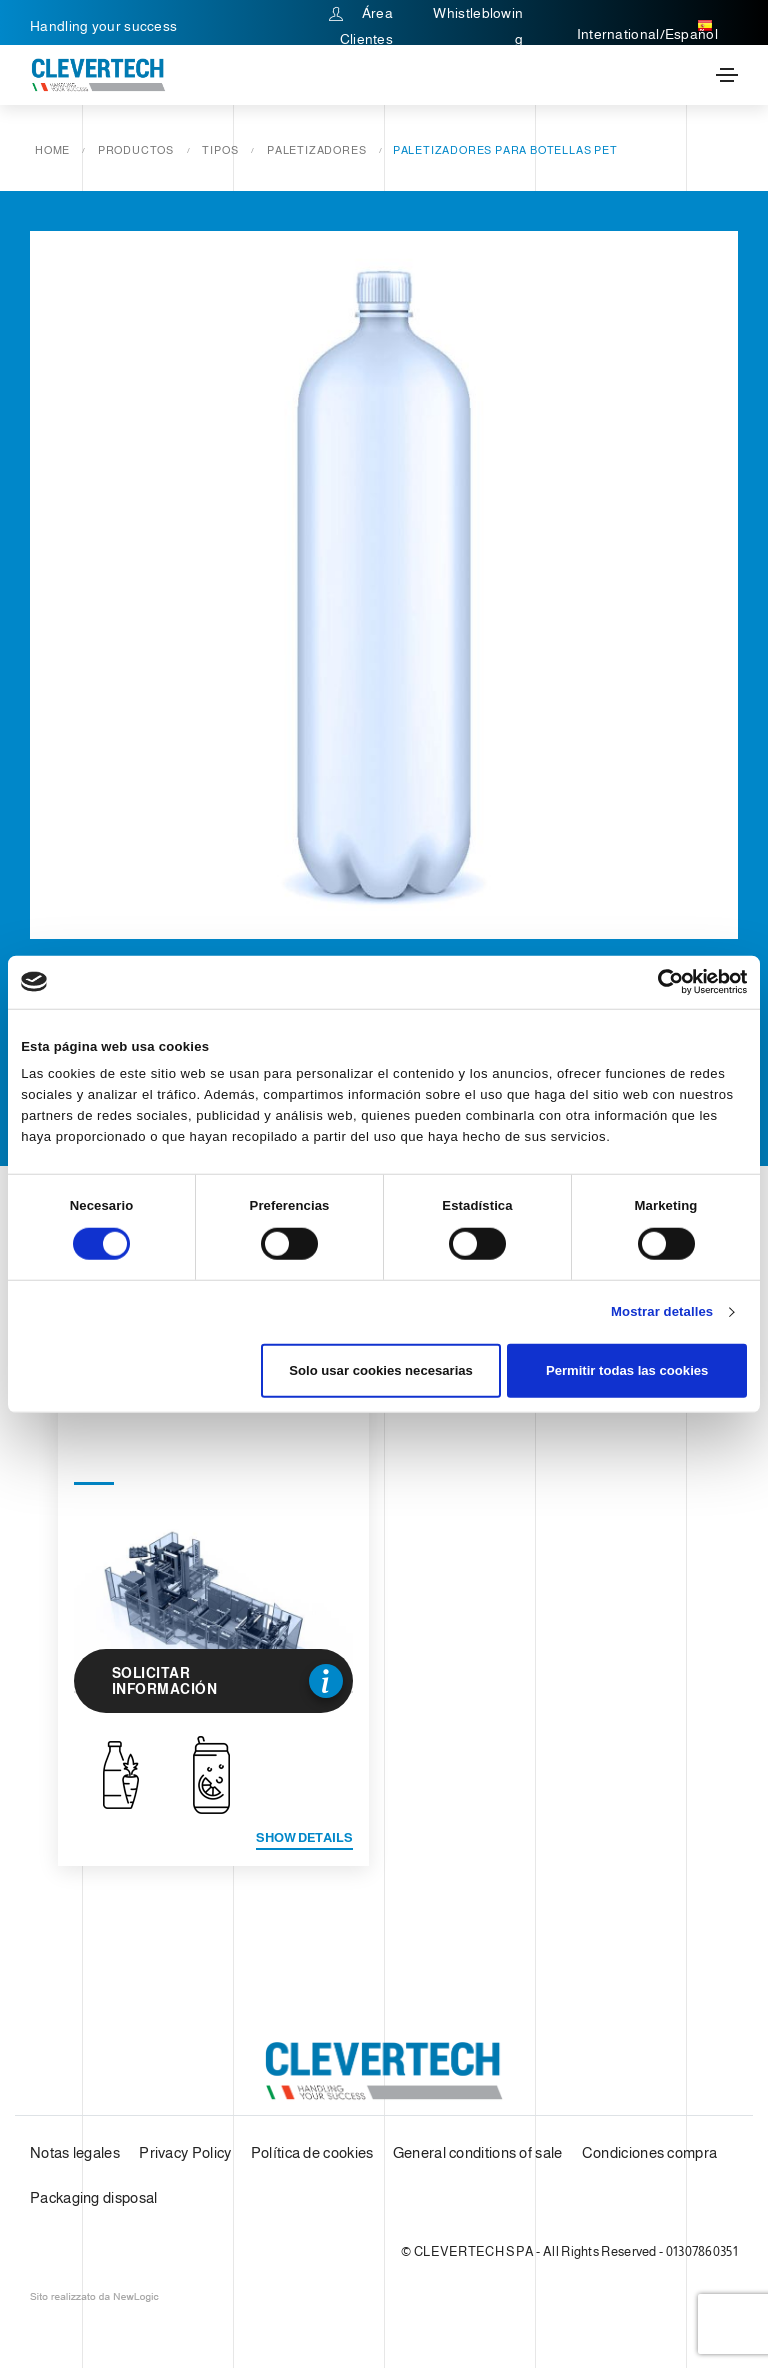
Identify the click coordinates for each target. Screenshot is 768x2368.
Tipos (220, 150)
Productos (136, 150)
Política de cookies (312, 2152)
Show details (304, 1837)
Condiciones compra (649, 2152)
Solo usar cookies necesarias (381, 1370)
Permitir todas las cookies (627, 1370)
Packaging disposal (93, 2197)
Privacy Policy (185, 2152)
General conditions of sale (478, 2152)
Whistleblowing (478, 26)
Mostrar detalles (662, 1311)
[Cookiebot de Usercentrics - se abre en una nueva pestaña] (659, 982)
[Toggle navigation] (727, 75)
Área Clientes (361, 26)
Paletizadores (316, 150)
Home (52, 150)
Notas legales (75, 2152)
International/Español (647, 26)
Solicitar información (228, 1681)
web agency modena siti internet (94, 2297)
